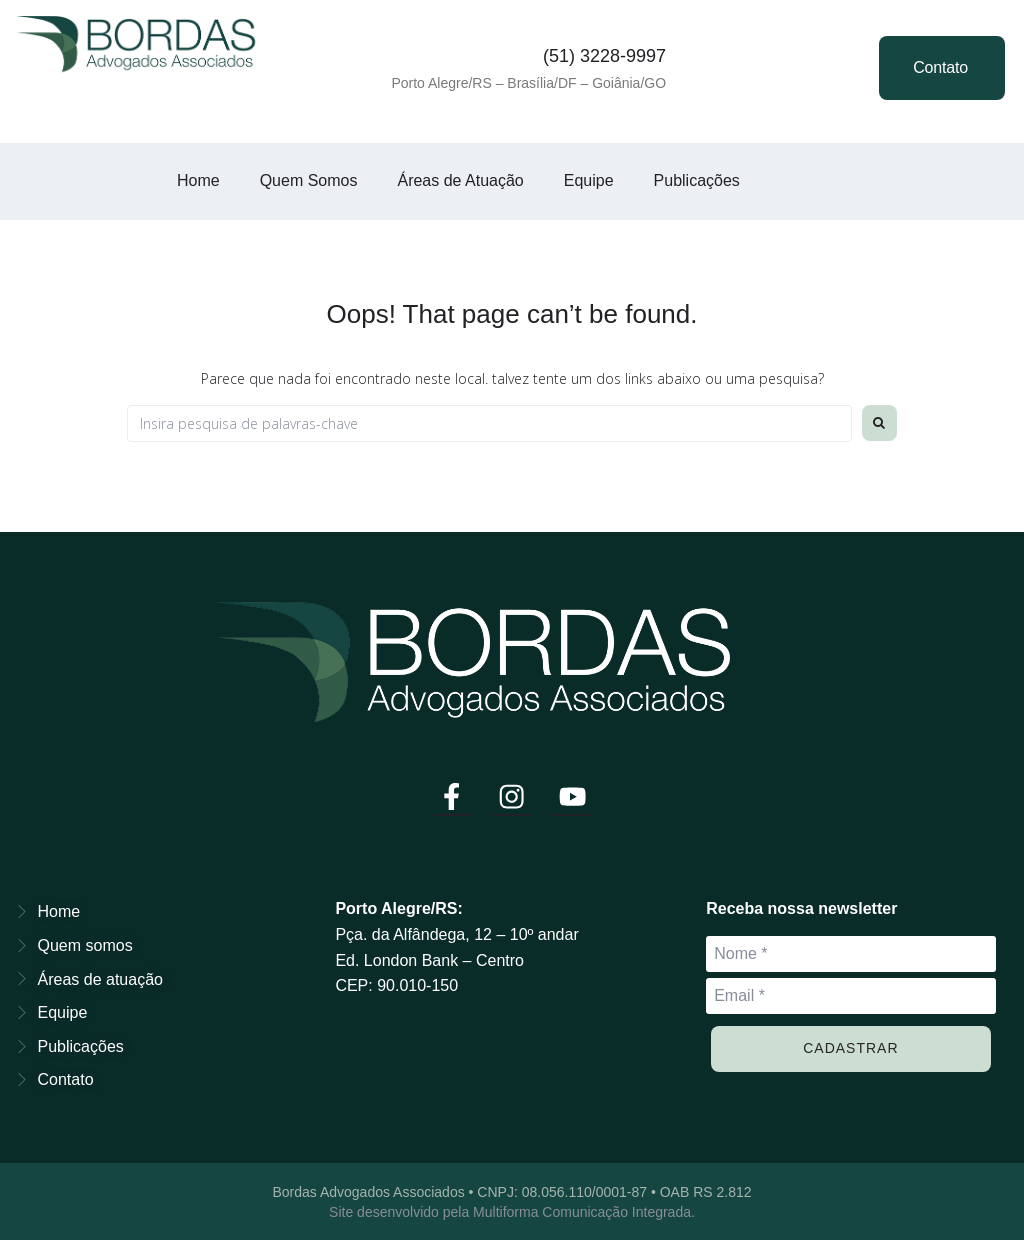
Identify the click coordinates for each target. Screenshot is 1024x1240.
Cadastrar (850, 1046)
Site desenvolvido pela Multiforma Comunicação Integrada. (512, 1210)
